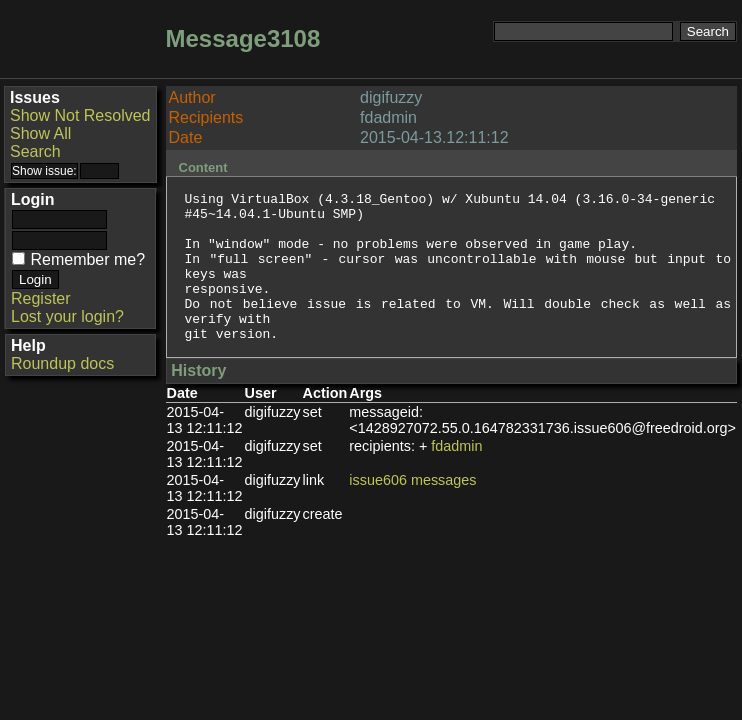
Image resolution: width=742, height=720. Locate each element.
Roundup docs (62, 363)
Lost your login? (67, 316)
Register (41, 298)
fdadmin (456, 476)
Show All (40, 133)
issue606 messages (412, 510)
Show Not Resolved (80, 115)
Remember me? (87, 259)
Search (35, 151)
